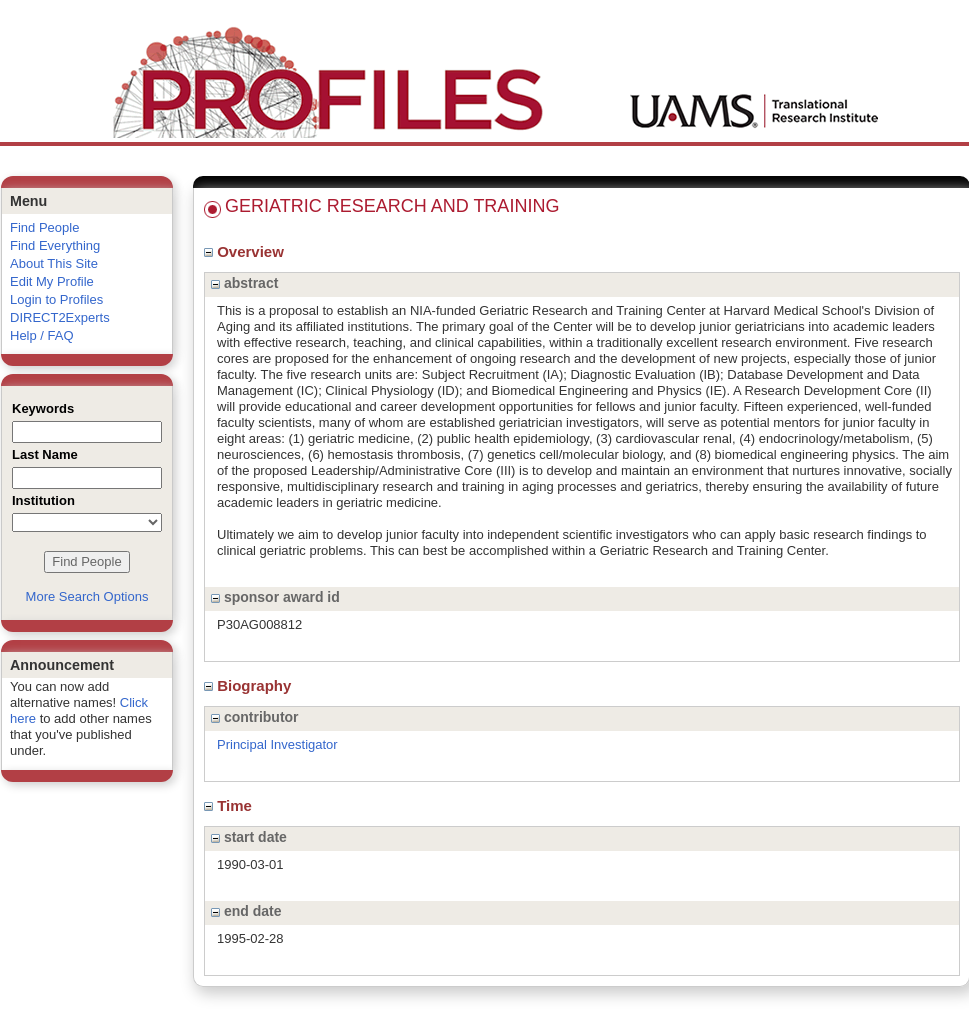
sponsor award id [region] (275, 597)
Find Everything (55, 245)
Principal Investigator (277, 744)
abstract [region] (244, 283)
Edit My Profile (52, 281)
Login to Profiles (56, 299)
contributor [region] (255, 717)
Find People (44, 227)
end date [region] (246, 911)
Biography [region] (250, 685)
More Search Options (87, 596)
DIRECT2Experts (60, 317)
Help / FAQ (42, 335)
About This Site (54, 263)
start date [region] (249, 837)
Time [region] (230, 805)
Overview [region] (246, 251)
